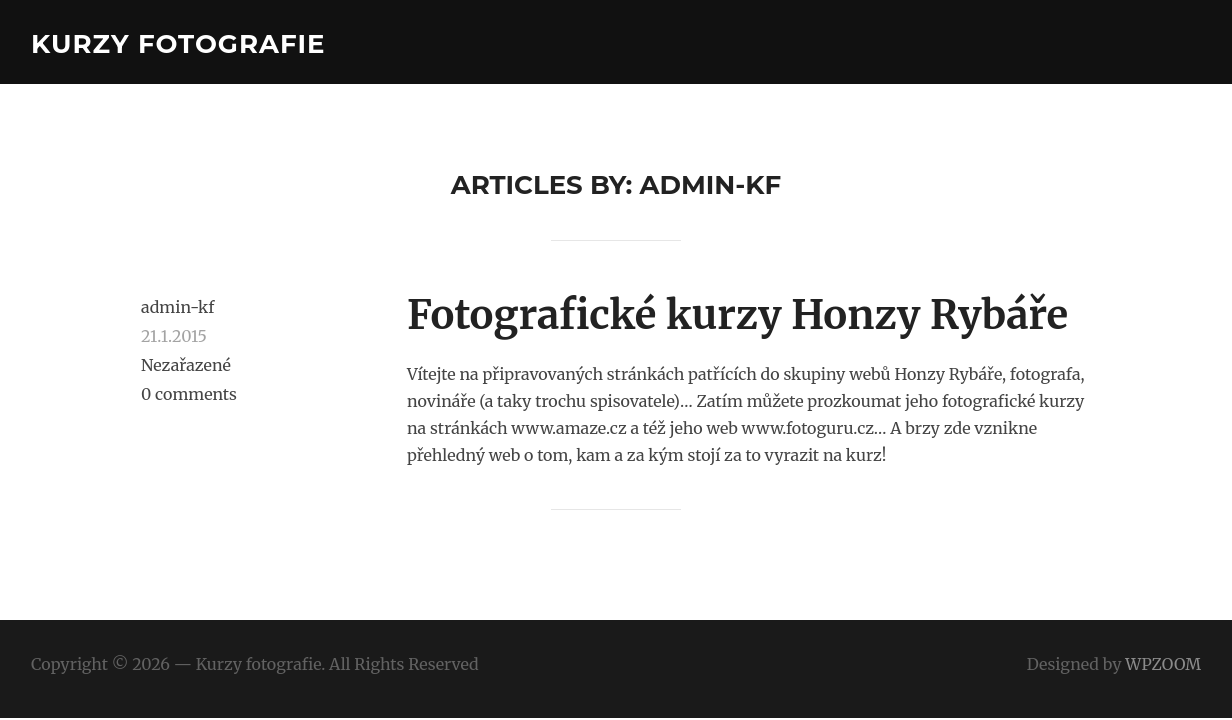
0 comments (189, 394)
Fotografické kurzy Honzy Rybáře (737, 315)
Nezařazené (186, 365)
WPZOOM (1163, 664)
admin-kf (177, 307)
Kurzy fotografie (178, 44)
